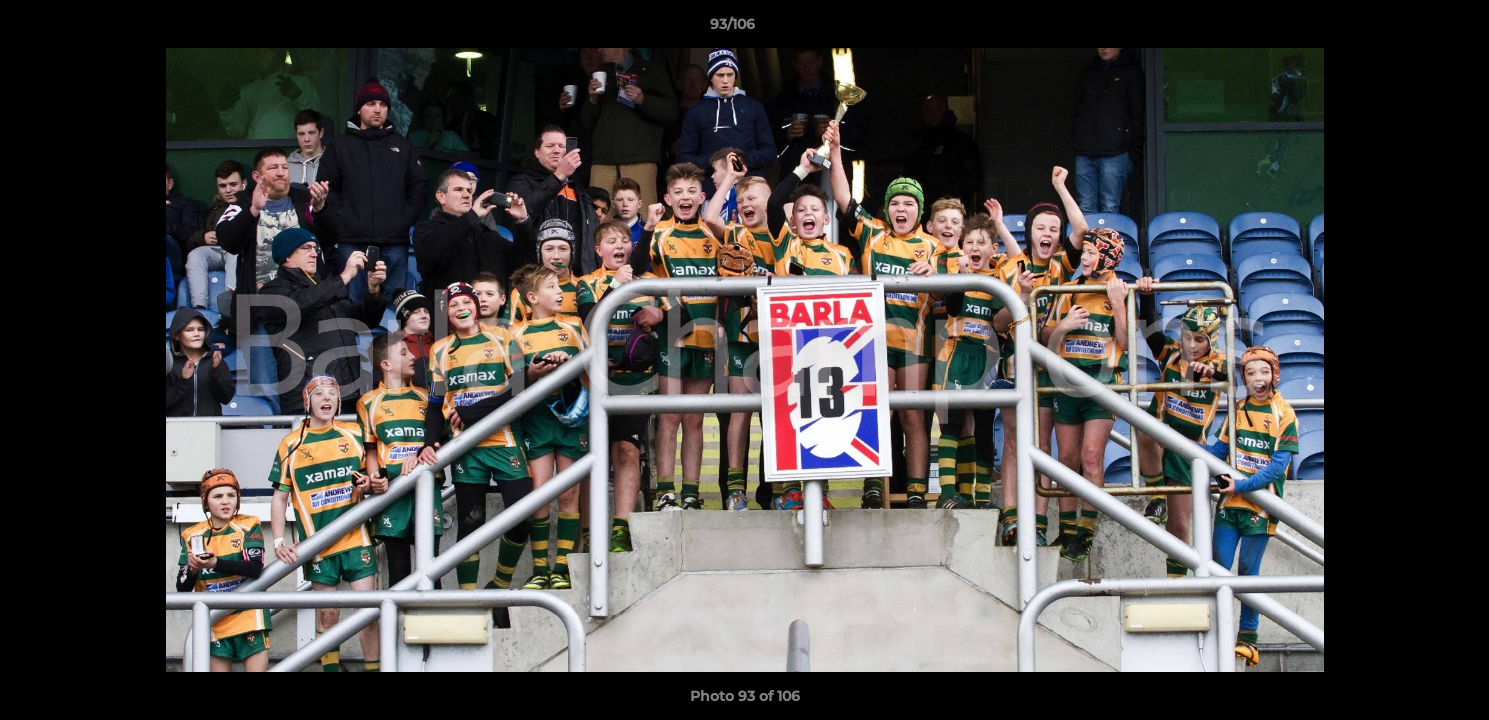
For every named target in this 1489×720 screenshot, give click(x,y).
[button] (1405, 29)
